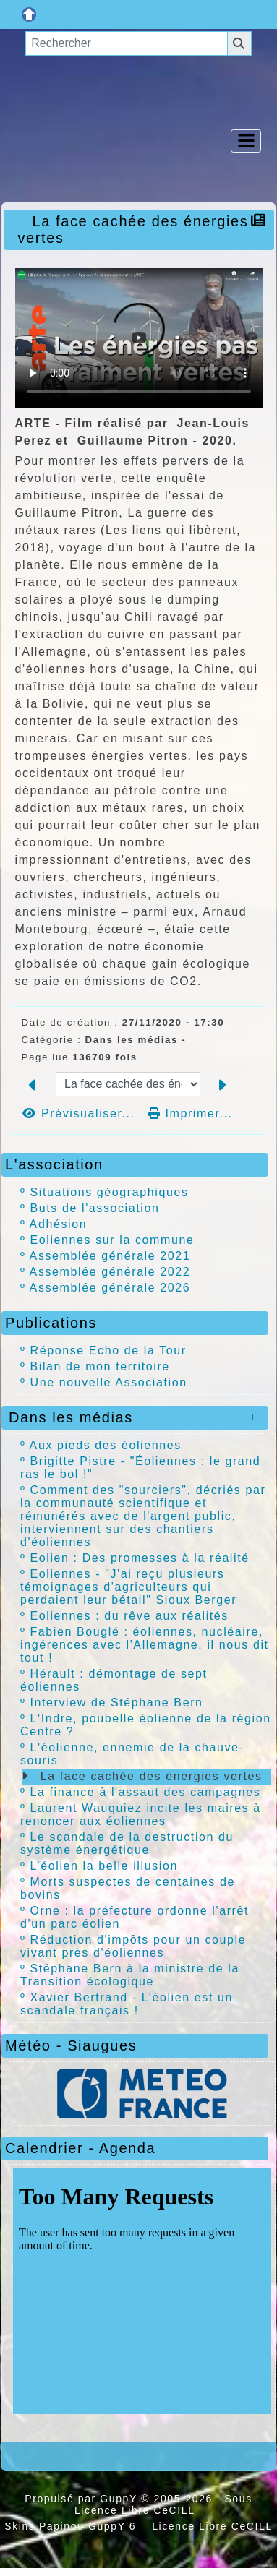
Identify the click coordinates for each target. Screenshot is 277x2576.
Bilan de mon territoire (100, 1366)
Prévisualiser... (80, 1113)
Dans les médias (135, 1417)
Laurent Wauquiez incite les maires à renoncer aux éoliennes (140, 1814)
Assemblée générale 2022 (110, 1272)
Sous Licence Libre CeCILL (163, 2504)
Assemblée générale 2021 (110, 1256)
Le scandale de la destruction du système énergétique (127, 1843)
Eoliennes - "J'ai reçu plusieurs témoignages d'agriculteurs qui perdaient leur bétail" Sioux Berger (128, 1587)
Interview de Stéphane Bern (116, 1702)
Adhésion (59, 1224)
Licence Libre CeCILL (210, 2526)
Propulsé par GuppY (83, 2498)
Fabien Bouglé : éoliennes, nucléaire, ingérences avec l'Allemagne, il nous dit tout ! (144, 1645)
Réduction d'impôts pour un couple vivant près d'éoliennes (133, 1946)
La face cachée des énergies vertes (152, 1776)
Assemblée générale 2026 (110, 1287)
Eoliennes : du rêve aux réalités (129, 1616)
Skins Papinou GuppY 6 (74, 2526)
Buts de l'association (95, 1208)
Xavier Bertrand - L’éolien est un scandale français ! (126, 2004)
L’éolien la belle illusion (104, 1866)
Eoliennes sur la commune (112, 1240)
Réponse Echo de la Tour (108, 1350)
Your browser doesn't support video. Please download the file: (139, 338)
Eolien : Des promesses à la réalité (140, 1558)
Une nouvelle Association (108, 1382)
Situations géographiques (109, 1192)
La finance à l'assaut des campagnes (145, 1792)
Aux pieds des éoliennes (106, 1445)
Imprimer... (190, 1113)
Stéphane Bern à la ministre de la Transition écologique (129, 1975)
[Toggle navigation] (246, 141)
